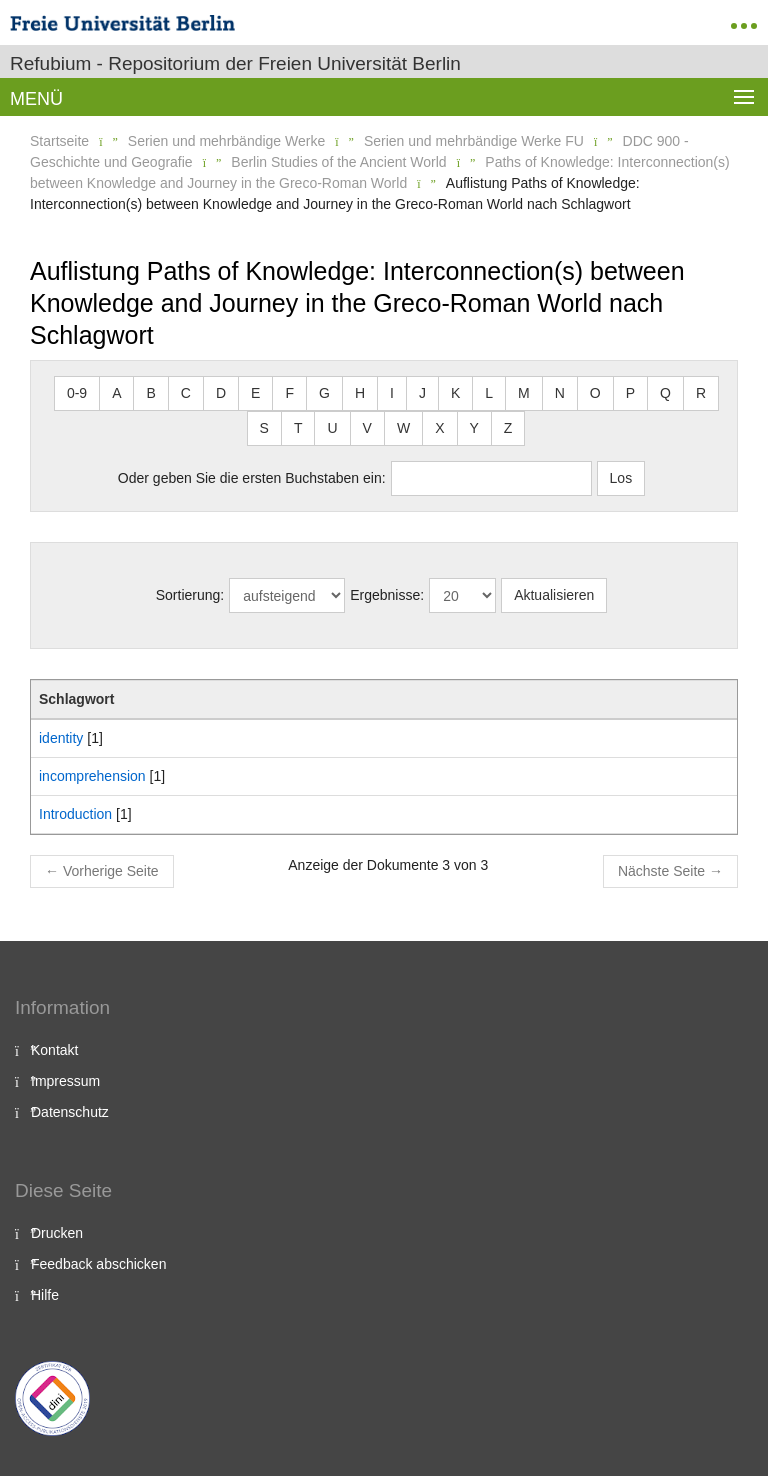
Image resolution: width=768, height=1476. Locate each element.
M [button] (524, 393)
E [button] (255, 393)
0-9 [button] (77, 393)
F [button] (289, 393)
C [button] (186, 393)
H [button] (360, 393)
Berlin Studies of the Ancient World (338, 162)
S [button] (264, 428)
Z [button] (508, 428)
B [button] (150, 393)
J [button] (422, 393)
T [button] (298, 428)
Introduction (75, 814)
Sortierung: (190, 595)
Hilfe (45, 1295)
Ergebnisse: (387, 595)
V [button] (367, 428)
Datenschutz (70, 1112)
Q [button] (665, 393)
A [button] (116, 393)
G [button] (324, 393)
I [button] (392, 393)
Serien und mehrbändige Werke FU (474, 141)
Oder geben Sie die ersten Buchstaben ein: (252, 478)
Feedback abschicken (98, 1264)
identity (61, 738)
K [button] (455, 393)
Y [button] (474, 428)
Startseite (59, 141)
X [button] (439, 428)
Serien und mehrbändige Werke (226, 141)
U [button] (332, 428)
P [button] (630, 393)
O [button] (595, 393)
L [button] (489, 393)
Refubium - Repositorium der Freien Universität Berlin (235, 63)
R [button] (701, 393)
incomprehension (92, 776)
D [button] (221, 393)
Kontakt (54, 1050)
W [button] (403, 428)
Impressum (65, 1081)
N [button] (560, 393)
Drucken (57, 1233)
